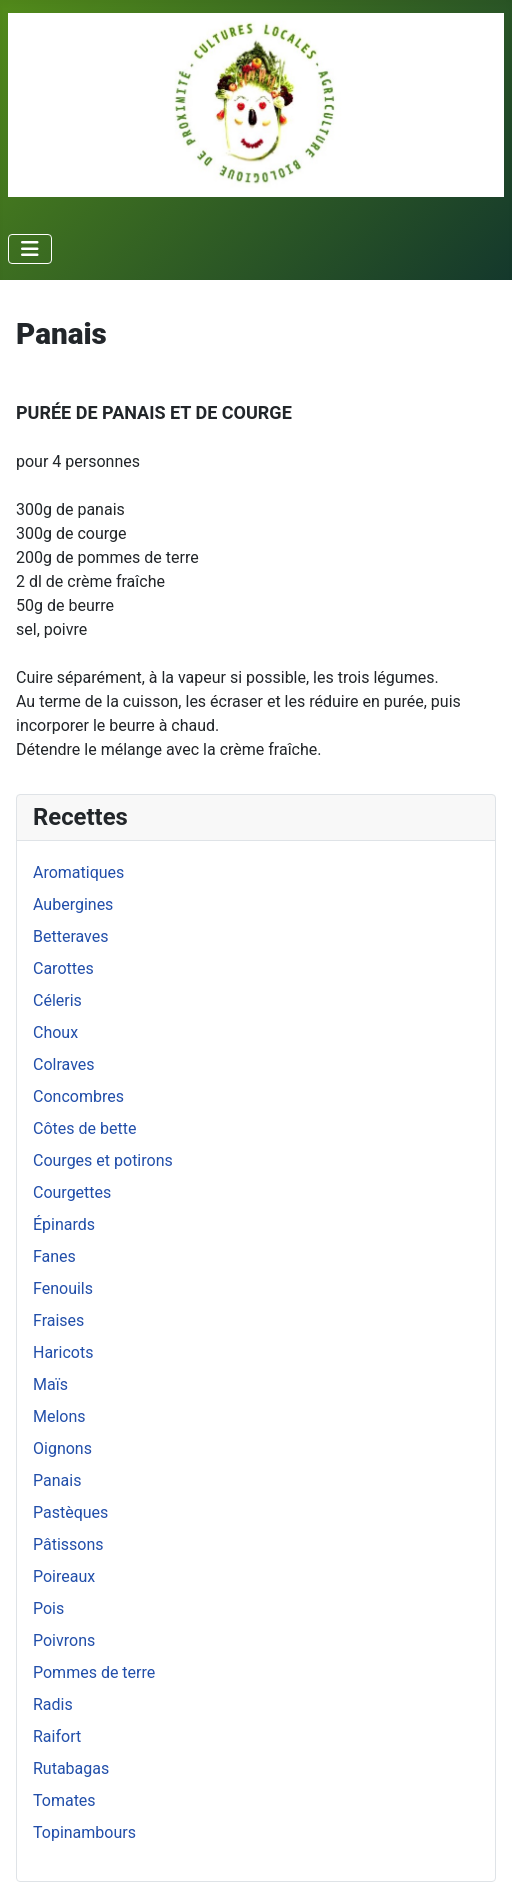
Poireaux (64, 1576)
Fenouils (63, 1288)
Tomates (64, 1800)
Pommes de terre (94, 1672)
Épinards (64, 1224)
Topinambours (84, 1832)
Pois (48, 1608)
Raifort (57, 1736)
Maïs (50, 1384)
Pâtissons (68, 1544)
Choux (55, 1032)
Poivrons (64, 1640)
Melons (59, 1416)
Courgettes (72, 1192)
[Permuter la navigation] (30, 249)
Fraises (58, 1320)
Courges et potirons (103, 1160)
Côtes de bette (84, 1128)
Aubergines (73, 904)
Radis (53, 1704)
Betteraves (71, 936)
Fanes (54, 1256)
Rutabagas (71, 1768)
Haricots (63, 1352)
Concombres (78, 1096)
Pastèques (70, 1512)
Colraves (64, 1064)
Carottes (63, 968)
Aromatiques (78, 872)
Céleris (57, 1000)
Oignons (62, 1448)
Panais (57, 1480)
